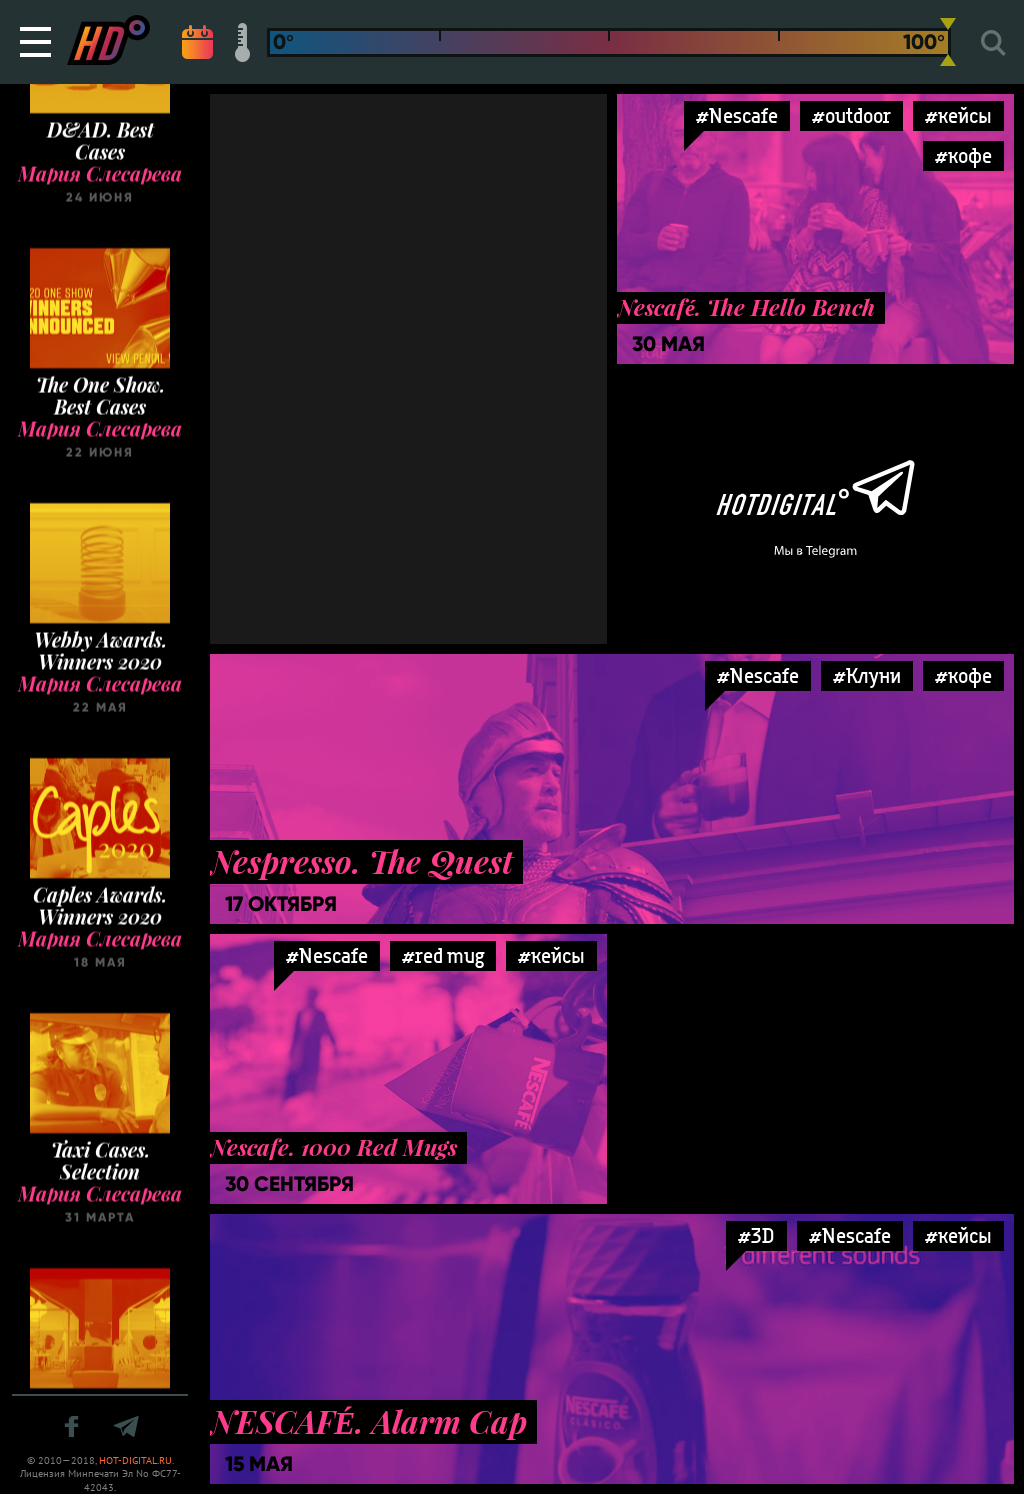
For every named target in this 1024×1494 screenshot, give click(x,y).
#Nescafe (758, 675)
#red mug (443, 955)
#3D (756, 1235)
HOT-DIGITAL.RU (135, 1460)
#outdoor (851, 115)
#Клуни (867, 675)
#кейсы (958, 115)
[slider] (948, 42)
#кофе (963, 675)
